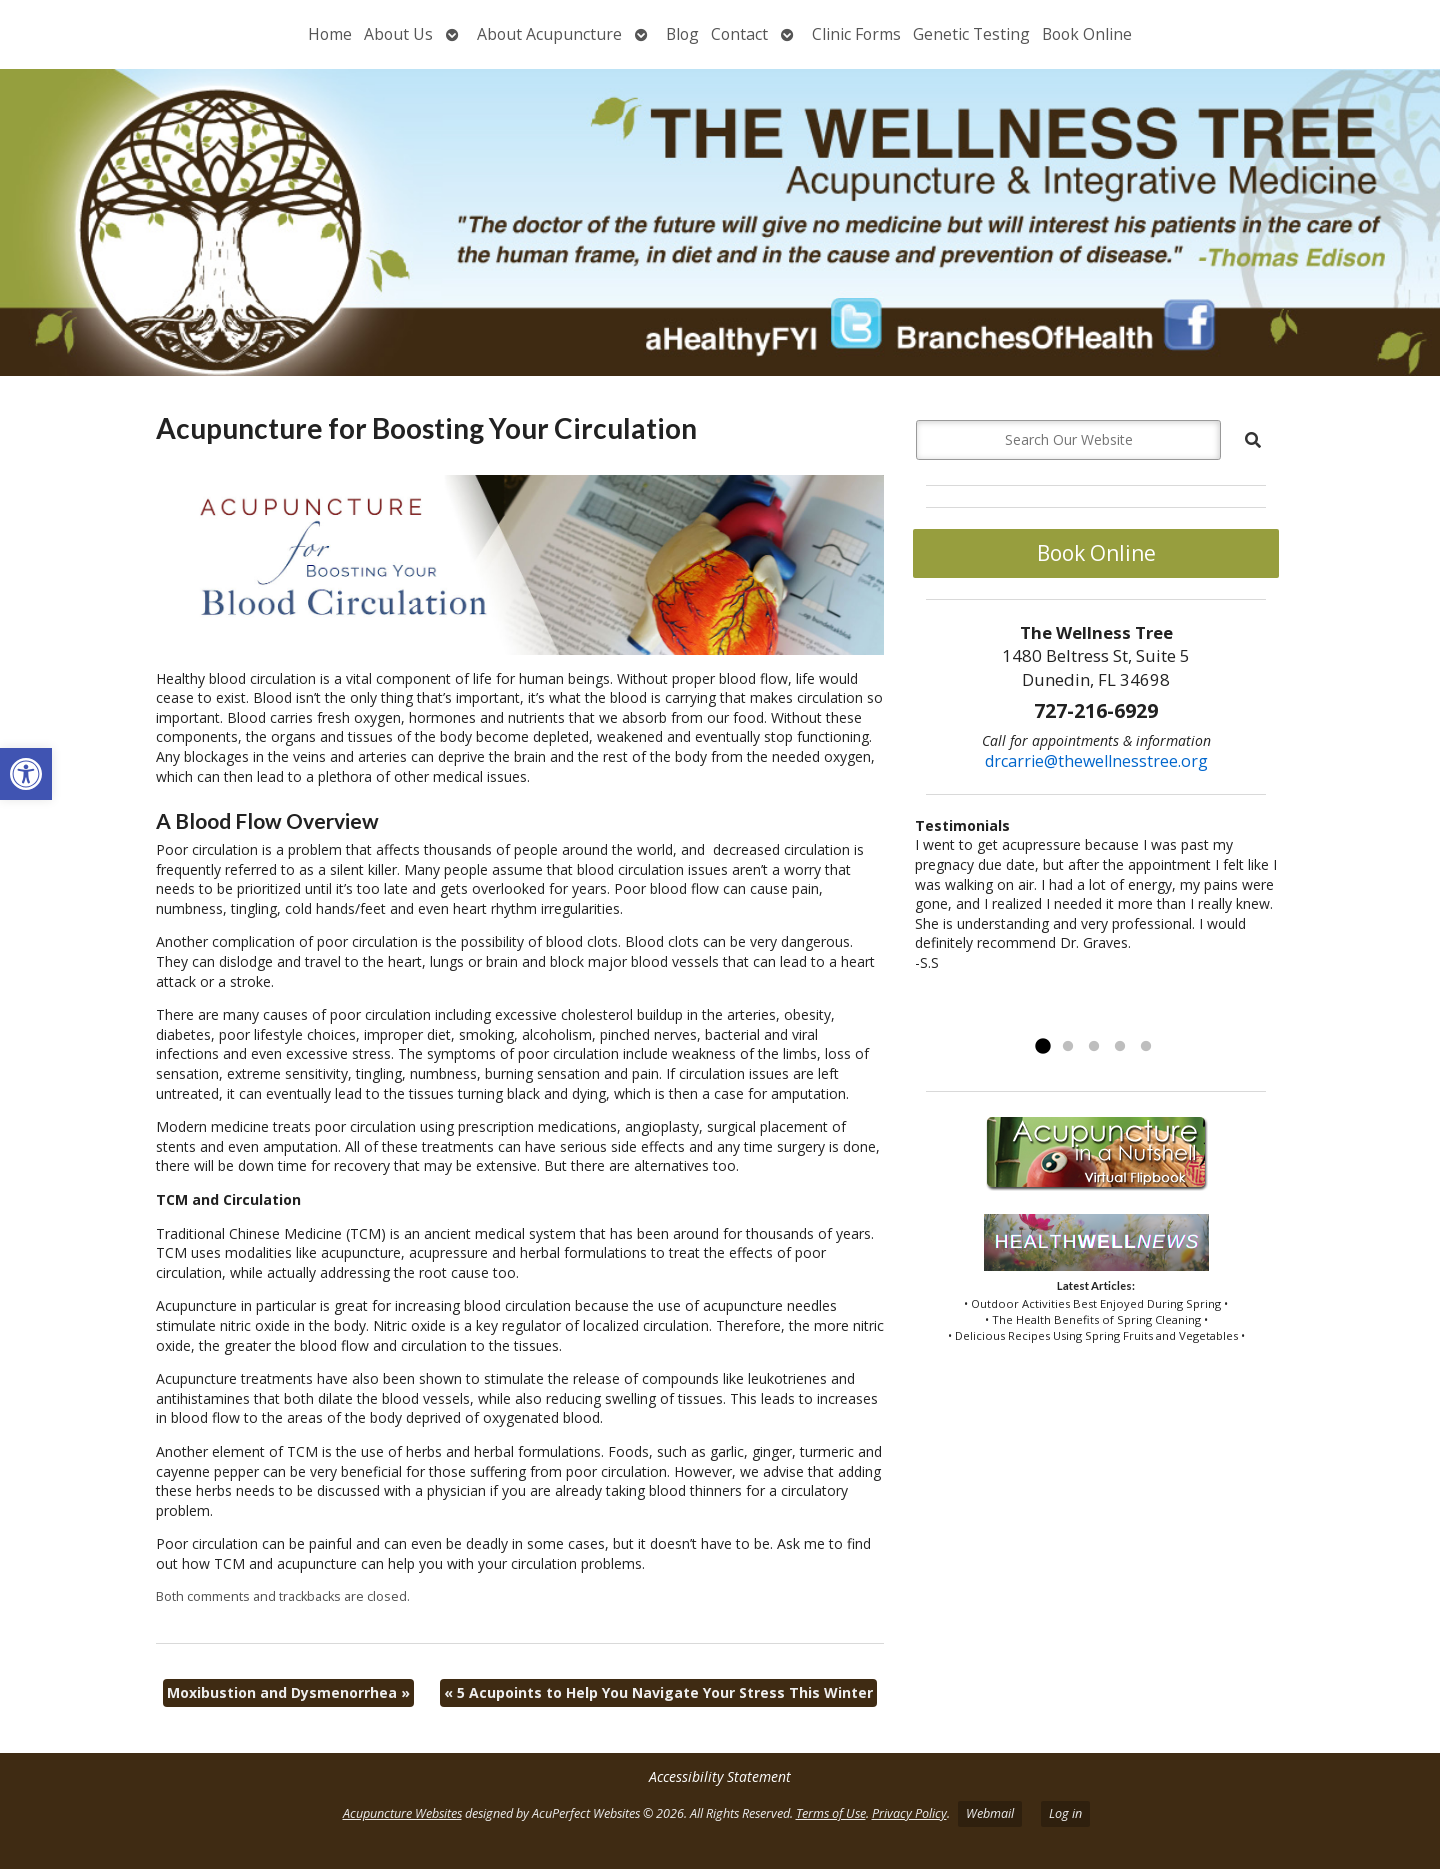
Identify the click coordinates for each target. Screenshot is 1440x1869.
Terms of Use (831, 1813)
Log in (1065, 1813)
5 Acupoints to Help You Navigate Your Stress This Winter (658, 1692)
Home (330, 34)
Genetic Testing (971, 34)
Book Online (1087, 34)
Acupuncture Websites (402, 1813)
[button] (26, 774)
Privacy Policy (909, 1813)
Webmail (990, 1813)
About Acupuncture (549, 34)
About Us (398, 34)
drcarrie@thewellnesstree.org (1096, 761)
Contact (739, 34)
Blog (682, 34)
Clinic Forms (856, 34)
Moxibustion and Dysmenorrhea (288, 1692)
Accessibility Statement (720, 1776)
